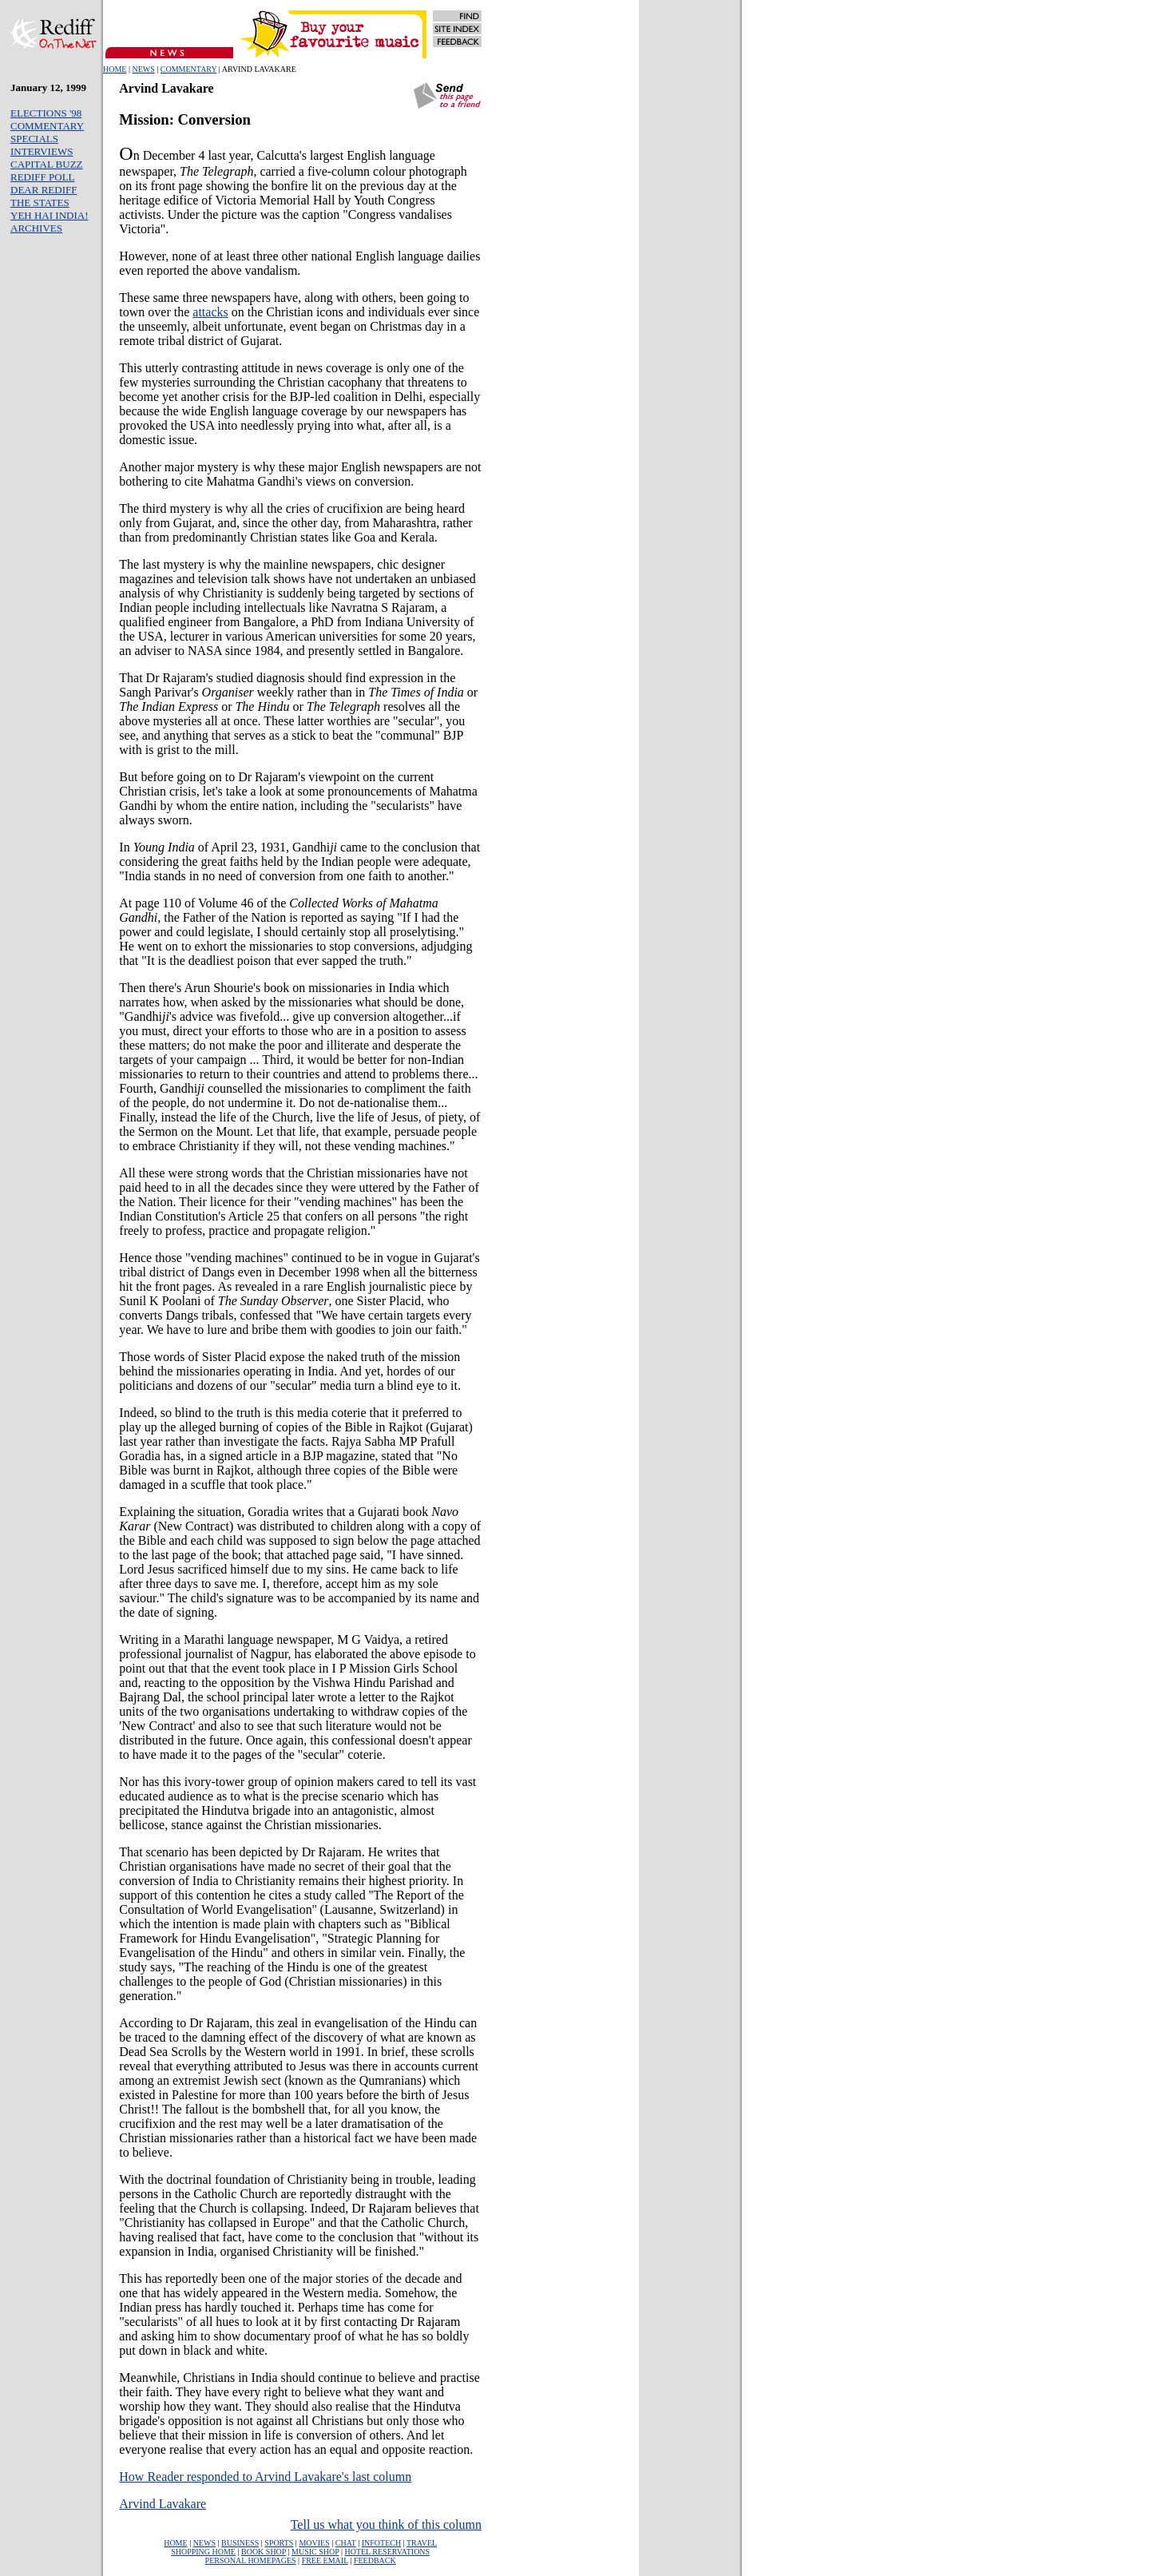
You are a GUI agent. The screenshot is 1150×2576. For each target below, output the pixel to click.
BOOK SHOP (263, 2551)
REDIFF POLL (42, 177)
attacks (210, 312)
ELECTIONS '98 (45, 113)
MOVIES (314, 2542)
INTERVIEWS (41, 151)
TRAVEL (421, 2542)
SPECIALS (34, 139)
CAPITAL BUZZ (46, 164)
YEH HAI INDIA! (49, 215)
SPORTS (278, 2542)
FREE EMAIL (325, 2560)
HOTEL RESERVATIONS (387, 2551)
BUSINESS (240, 2542)
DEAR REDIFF (43, 190)
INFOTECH (381, 2542)
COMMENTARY (189, 69)
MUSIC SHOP (315, 2551)
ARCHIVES (36, 228)
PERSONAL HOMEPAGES (250, 2560)
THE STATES (39, 202)
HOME (114, 69)
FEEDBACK (375, 2560)
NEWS (143, 69)
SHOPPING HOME (203, 2551)
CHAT (345, 2542)
